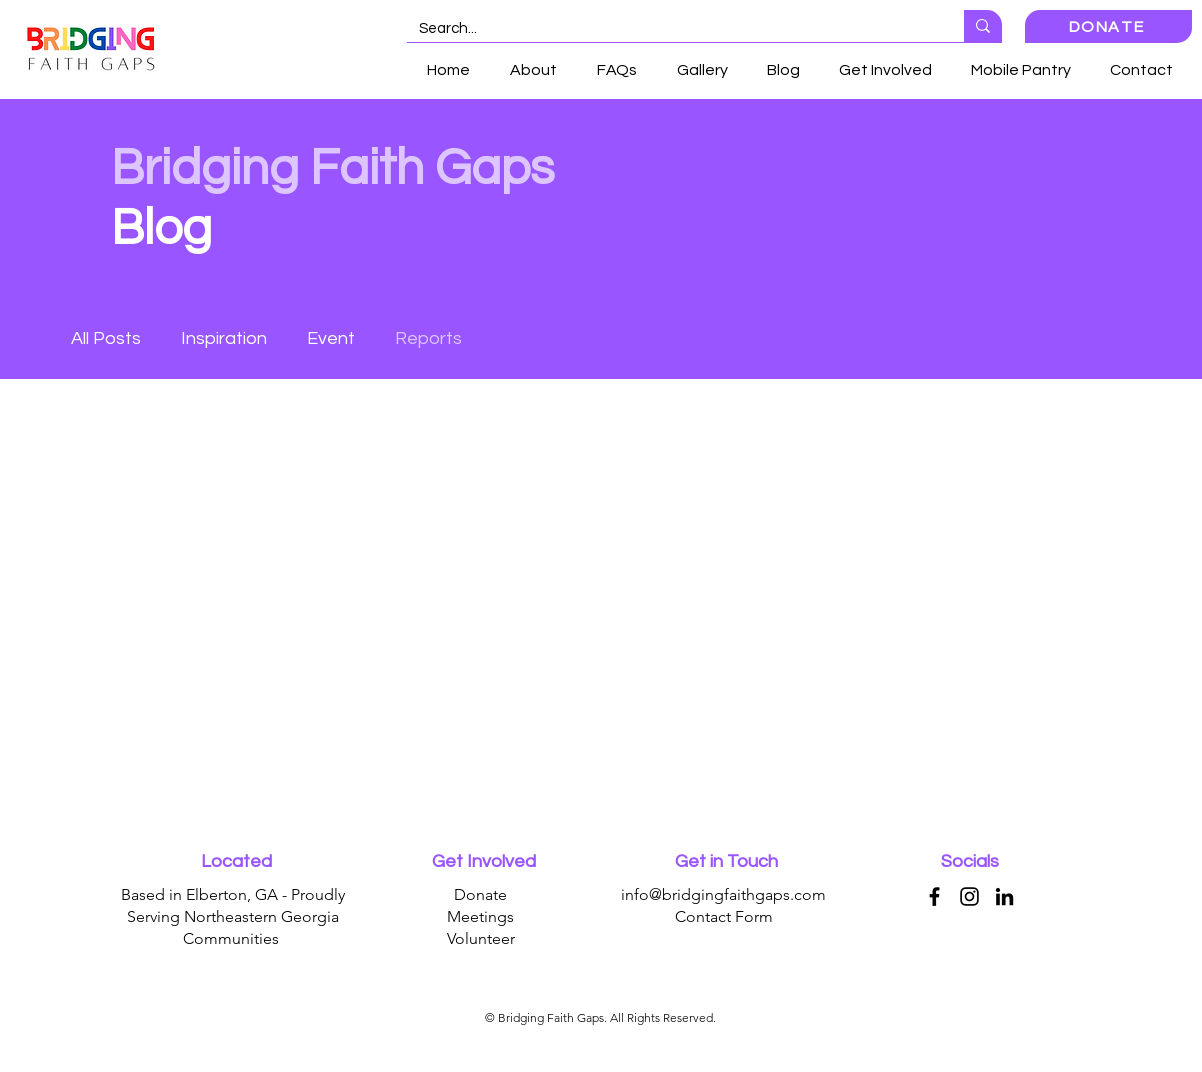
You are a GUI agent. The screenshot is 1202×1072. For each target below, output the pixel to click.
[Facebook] (934, 896)
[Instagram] (969, 896)
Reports (428, 338)
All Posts (106, 338)
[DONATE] (1108, 26)
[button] (885, 70)
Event (331, 338)
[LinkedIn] (1004, 896)
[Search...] (670, 28)
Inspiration (224, 338)
